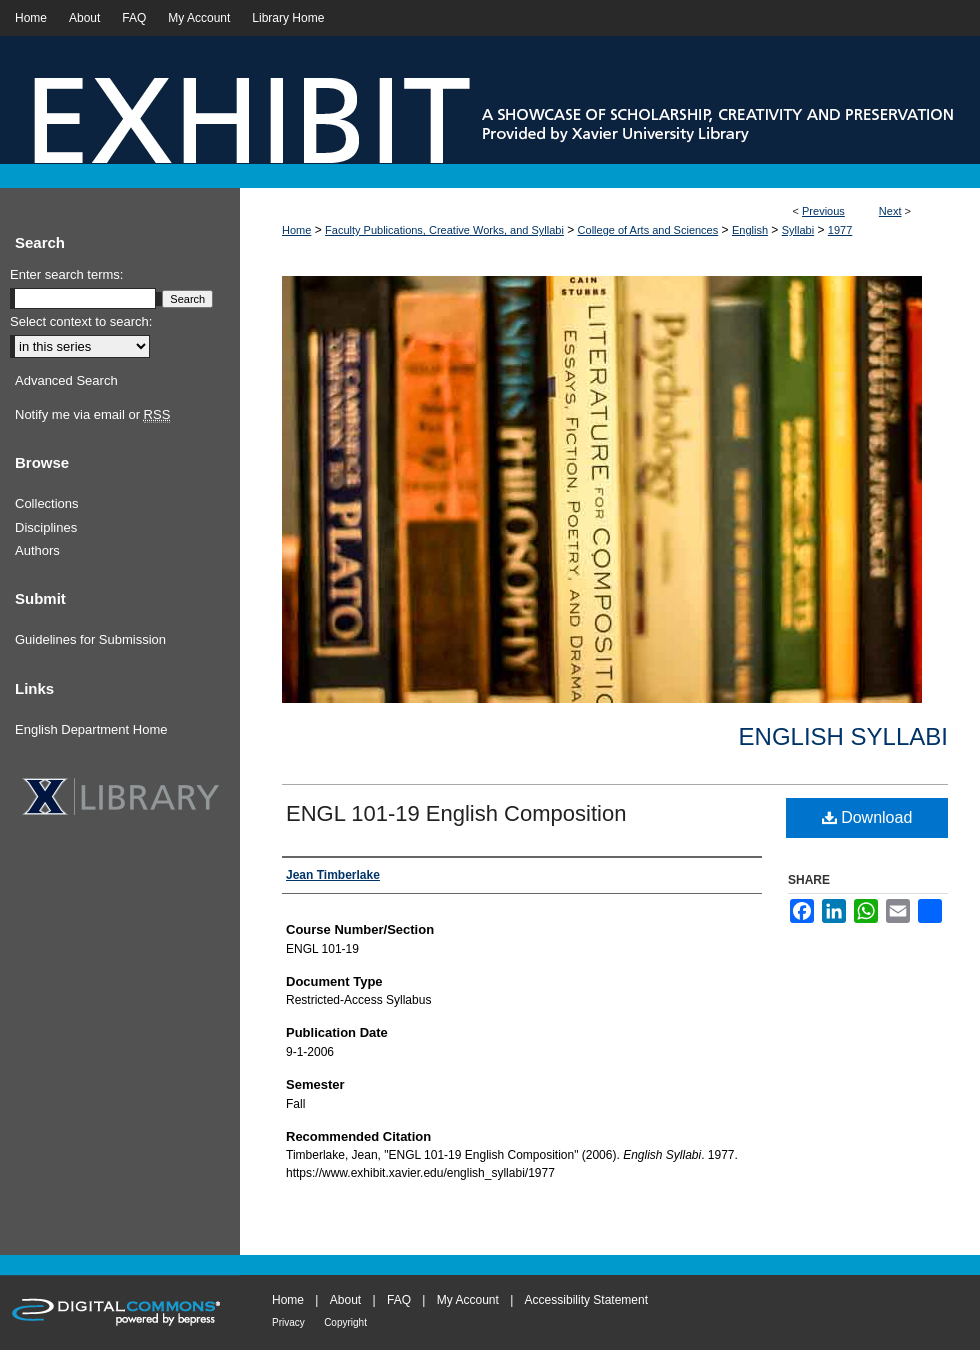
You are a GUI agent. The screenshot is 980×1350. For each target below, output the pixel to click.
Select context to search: (81, 321)
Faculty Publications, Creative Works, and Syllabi (444, 230)
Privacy (288, 1322)
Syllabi (798, 230)
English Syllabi (843, 736)
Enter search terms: (66, 274)
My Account (468, 1300)
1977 (840, 230)
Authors (37, 550)
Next (890, 211)
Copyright (345, 1322)
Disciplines (46, 527)
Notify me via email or (92, 415)
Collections (47, 503)
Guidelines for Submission (90, 639)
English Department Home (91, 729)
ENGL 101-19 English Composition (456, 813)
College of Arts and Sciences (648, 230)
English (750, 230)
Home (296, 230)
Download (867, 817)
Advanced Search (66, 380)
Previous (823, 211)
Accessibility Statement (586, 1300)
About (345, 1300)
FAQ (399, 1300)
